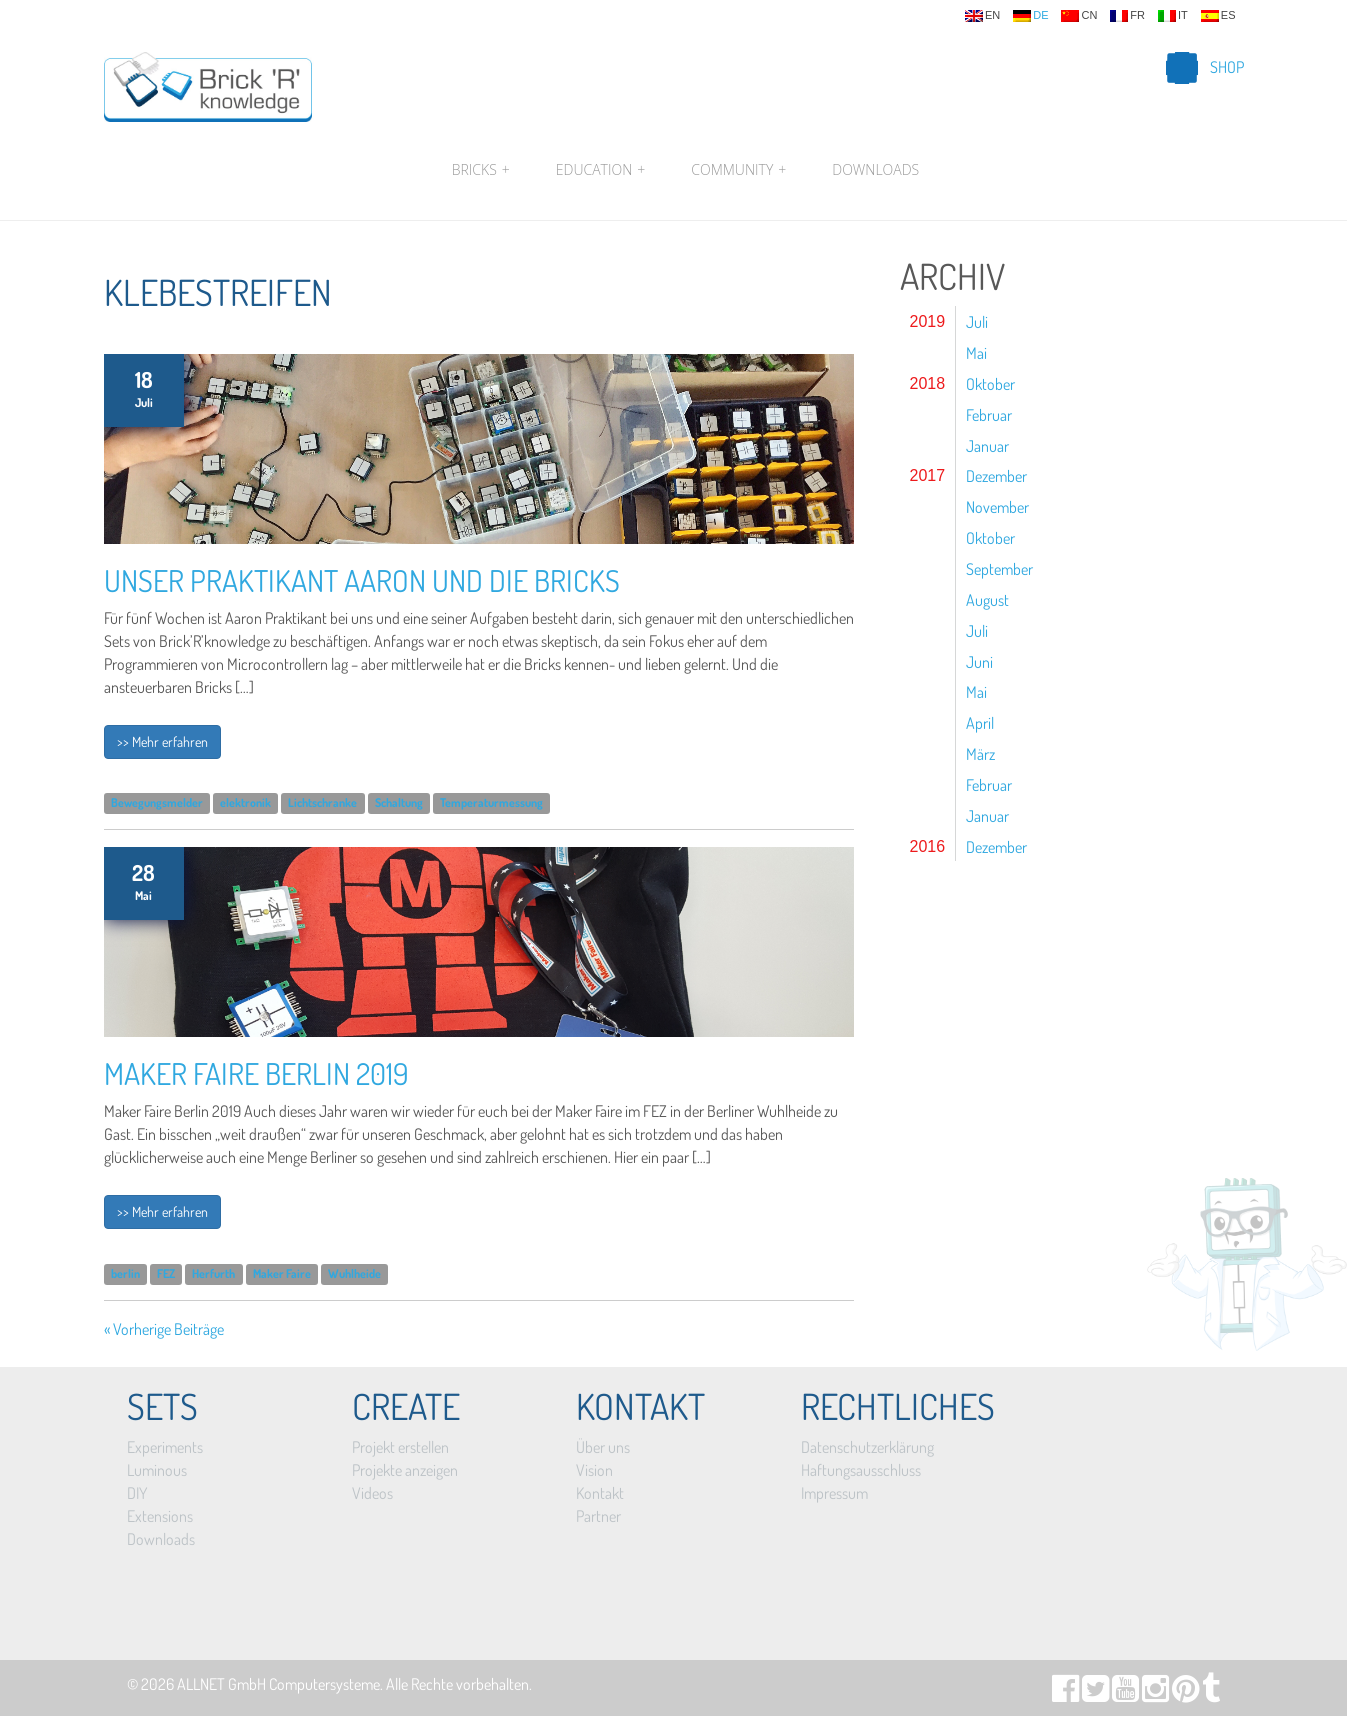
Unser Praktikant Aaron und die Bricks (362, 580)
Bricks (481, 170)
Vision (594, 1470)
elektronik (245, 803)
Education (600, 170)
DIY (137, 1493)
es (1218, 16)
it (1173, 16)
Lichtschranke (322, 803)
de (1030, 16)
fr (1127, 16)
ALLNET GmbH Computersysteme (278, 1684)
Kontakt (600, 1493)
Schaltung (399, 803)
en (982, 16)
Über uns (603, 1447)
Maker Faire (282, 1273)
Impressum (834, 1493)
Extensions (160, 1516)
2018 (928, 383)
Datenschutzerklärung (867, 1447)
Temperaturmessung (491, 803)
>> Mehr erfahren (162, 741)
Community (738, 170)
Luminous (157, 1470)
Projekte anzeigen (405, 1470)
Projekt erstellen (400, 1447)
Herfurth (213, 1273)
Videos (372, 1493)
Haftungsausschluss (861, 1470)
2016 (928, 846)
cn (1079, 16)
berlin (125, 1273)
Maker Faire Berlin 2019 (256, 1073)
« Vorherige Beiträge (164, 1329)
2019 (928, 321)
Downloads (875, 169)
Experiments (165, 1447)
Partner (598, 1516)
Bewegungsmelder (157, 803)
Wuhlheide (354, 1273)
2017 (928, 475)
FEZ (166, 1273)
